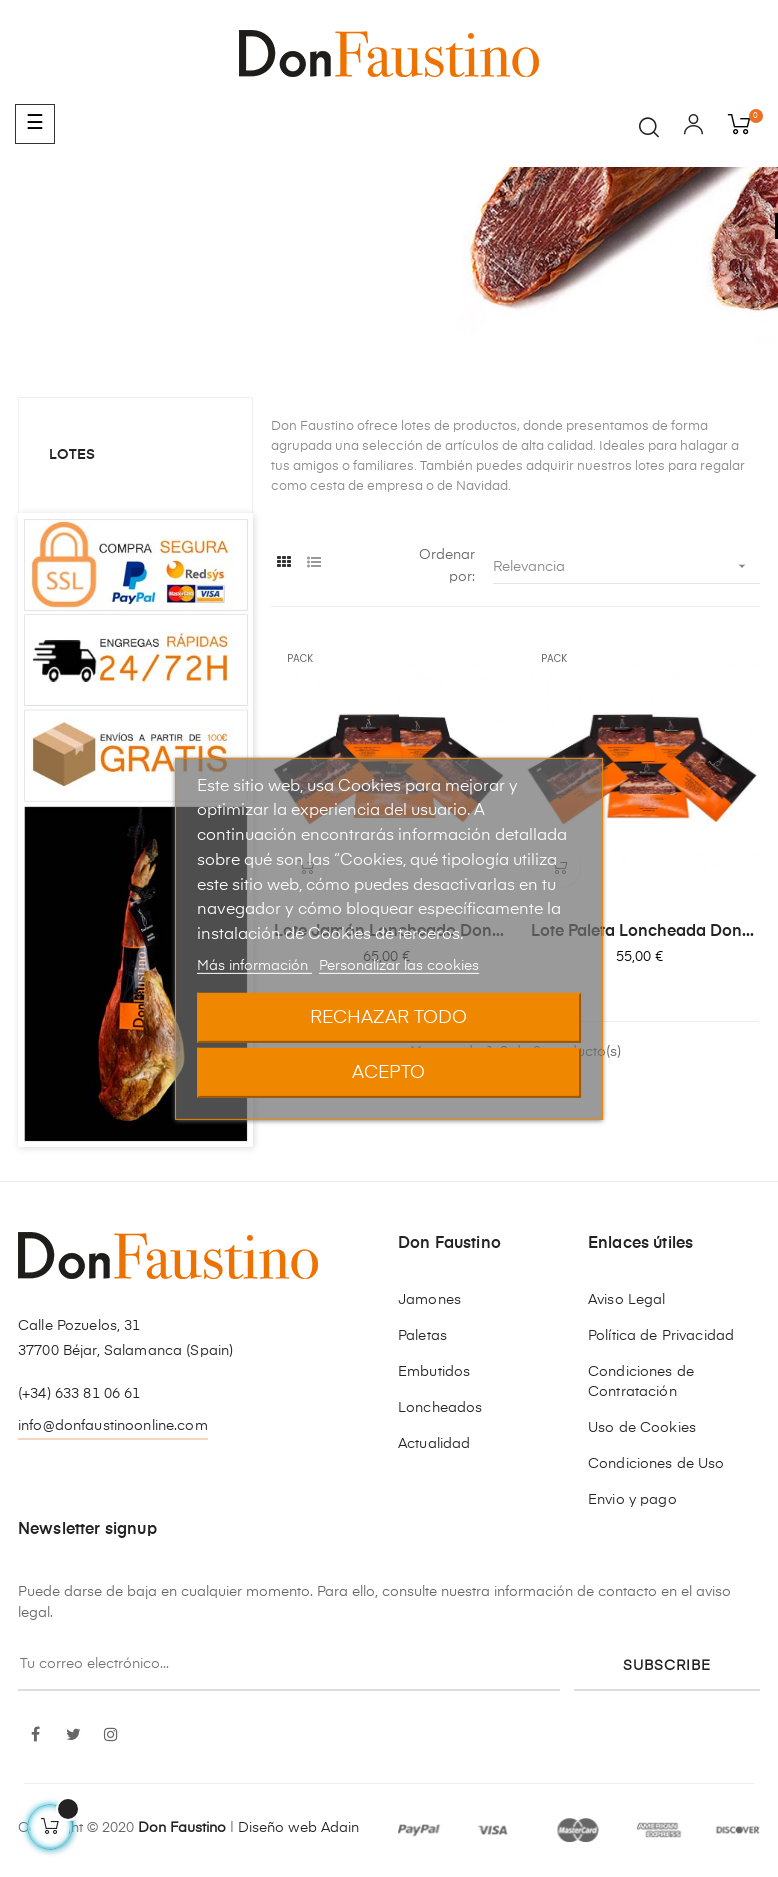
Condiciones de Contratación (641, 1382)
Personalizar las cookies (399, 966)
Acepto (388, 1073)
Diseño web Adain (298, 1828)
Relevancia (626, 566)
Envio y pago (632, 1500)
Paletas (422, 1336)
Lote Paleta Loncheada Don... (642, 932)
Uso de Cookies (642, 1428)
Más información (254, 966)
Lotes (72, 455)
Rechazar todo (388, 1018)
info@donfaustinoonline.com (113, 1426)
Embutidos (434, 1372)
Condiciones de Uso (656, 1464)
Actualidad (434, 1444)
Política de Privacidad (661, 1336)
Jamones (429, 1300)
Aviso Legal (627, 1300)
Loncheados (440, 1408)
